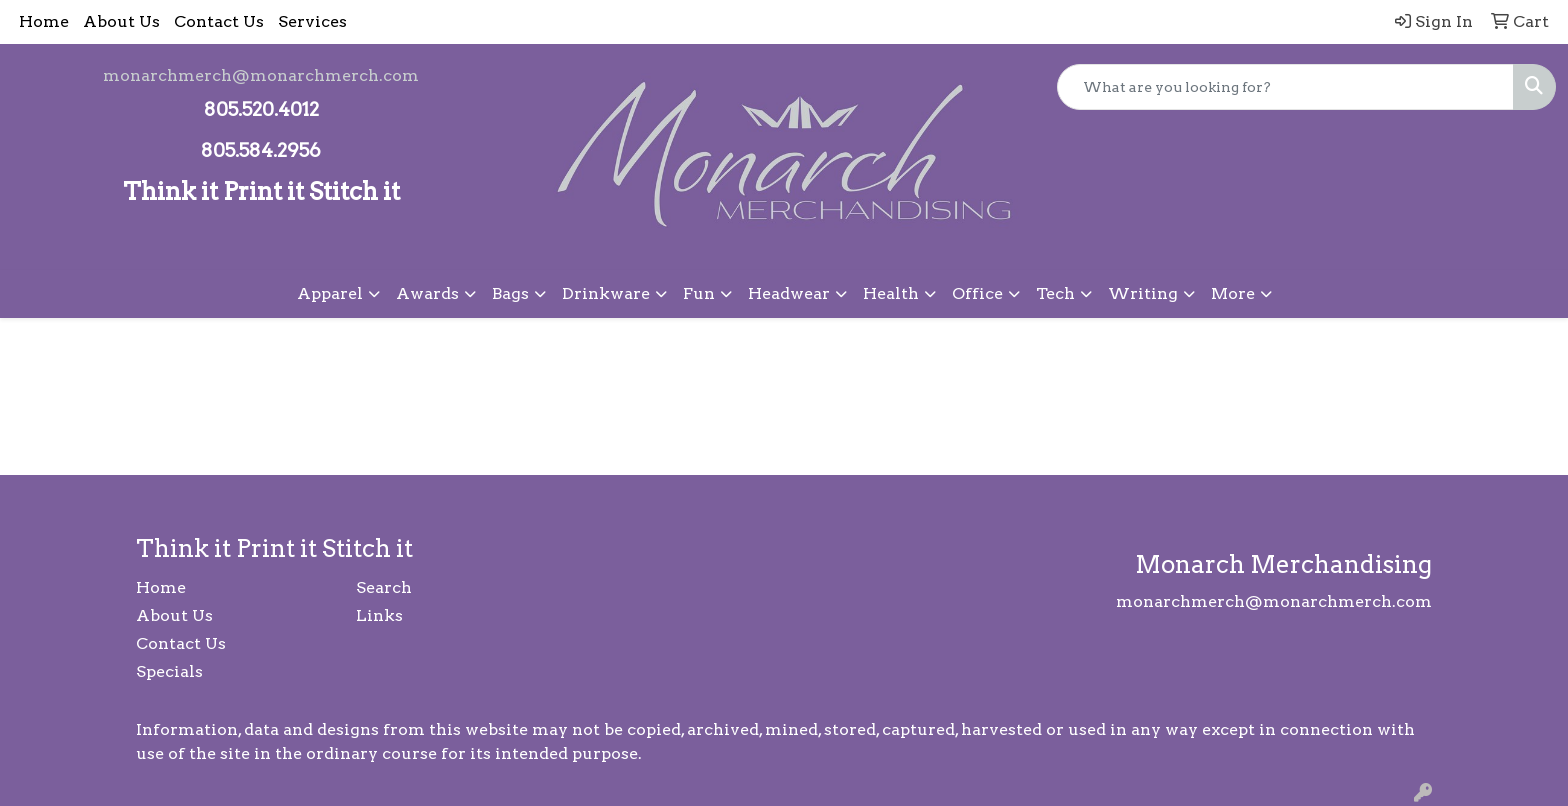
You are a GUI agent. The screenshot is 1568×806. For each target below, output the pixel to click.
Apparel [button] (330, 293)
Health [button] (891, 293)
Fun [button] (699, 293)
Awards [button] (427, 293)
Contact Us (219, 21)
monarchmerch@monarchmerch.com (261, 75)
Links (379, 615)
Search (384, 587)
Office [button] (977, 293)
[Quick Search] (1285, 87)
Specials (169, 671)
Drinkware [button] (606, 293)
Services (312, 21)
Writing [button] (1143, 293)
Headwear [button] (789, 293)
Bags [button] (510, 293)
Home (44, 21)
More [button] (1233, 293)
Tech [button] (1055, 293)
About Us (121, 21)
